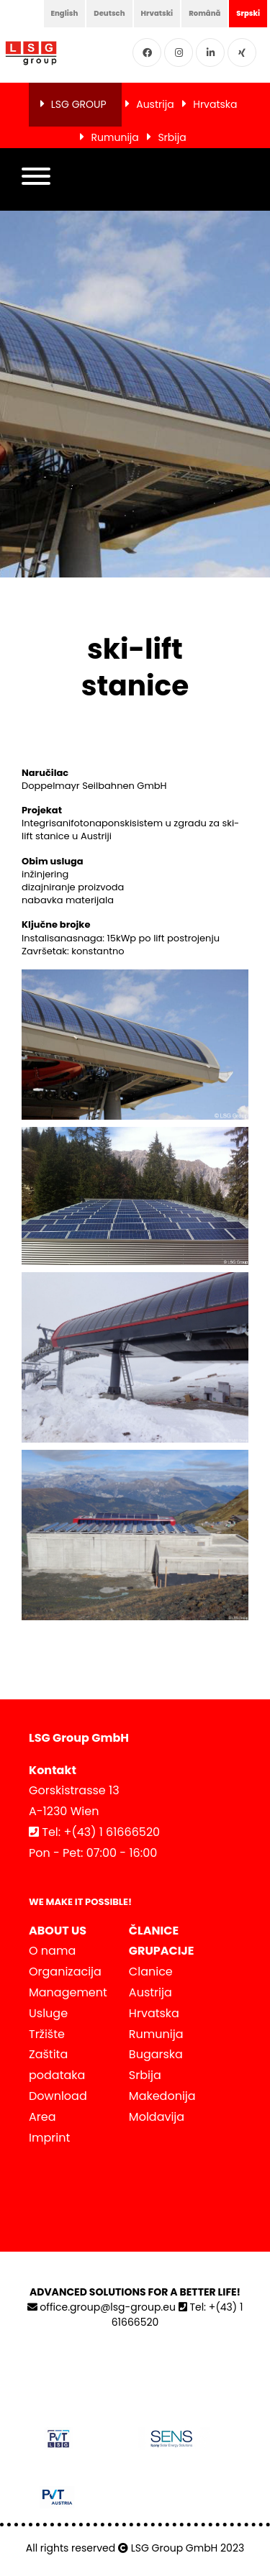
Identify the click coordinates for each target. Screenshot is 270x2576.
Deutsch (109, 13)
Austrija (155, 104)
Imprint (49, 2137)
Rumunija (115, 137)
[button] (36, 180)
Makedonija (162, 2096)
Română (204, 13)
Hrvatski (157, 13)
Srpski (248, 13)
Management (68, 1992)
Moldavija (156, 2117)
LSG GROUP (79, 104)
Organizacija (65, 1971)
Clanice (151, 1971)
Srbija (172, 137)
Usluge (48, 2013)
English (64, 13)
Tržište (47, 2034)
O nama (52, 1950)
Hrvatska (215, 104)
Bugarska (156, 2054)
